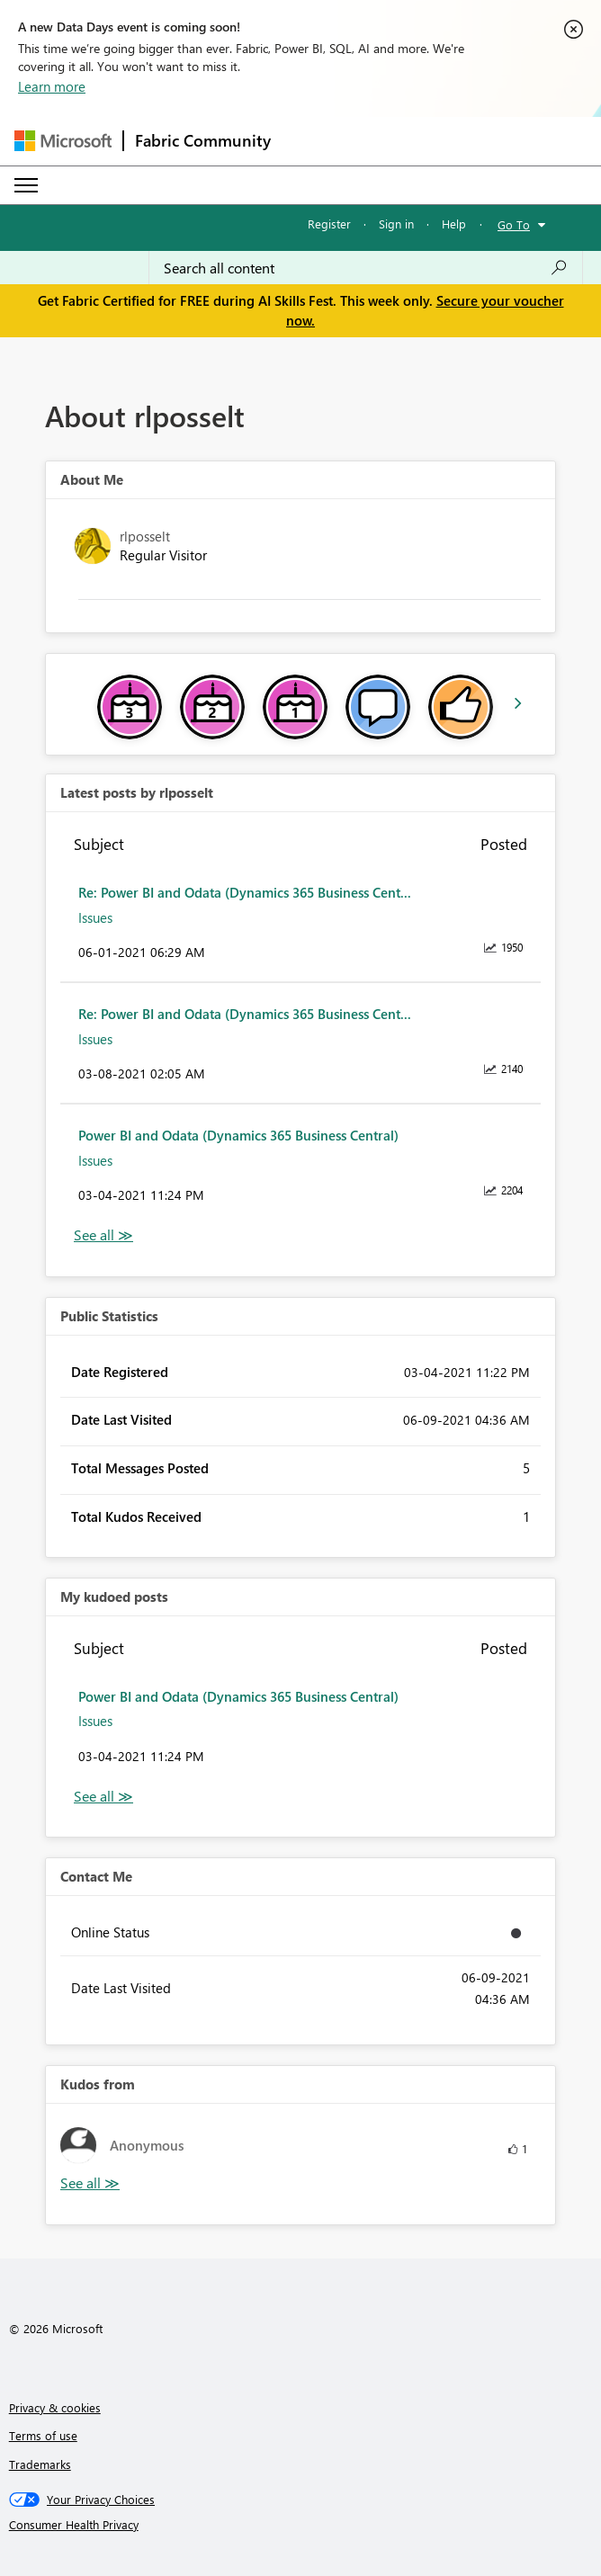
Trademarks (40, 2464)
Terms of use (43, 2435)
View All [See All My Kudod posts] (103, 1796)
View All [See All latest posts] (103, 1235)
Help (454, 223)
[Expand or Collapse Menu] (26, 185)
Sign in (396, 223)
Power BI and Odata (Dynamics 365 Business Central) (238, 1135)
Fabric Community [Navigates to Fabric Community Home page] (203, 140)
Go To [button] (514, 224)
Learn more (51, 86)
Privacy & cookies (55, 2407)
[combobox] (365, 268)
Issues (95, 917)
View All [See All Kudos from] (90, 2183)
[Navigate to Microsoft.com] (63, 140)
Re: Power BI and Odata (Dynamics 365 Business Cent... (244, 892)
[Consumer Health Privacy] (301, 2525)
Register (329, 223)
